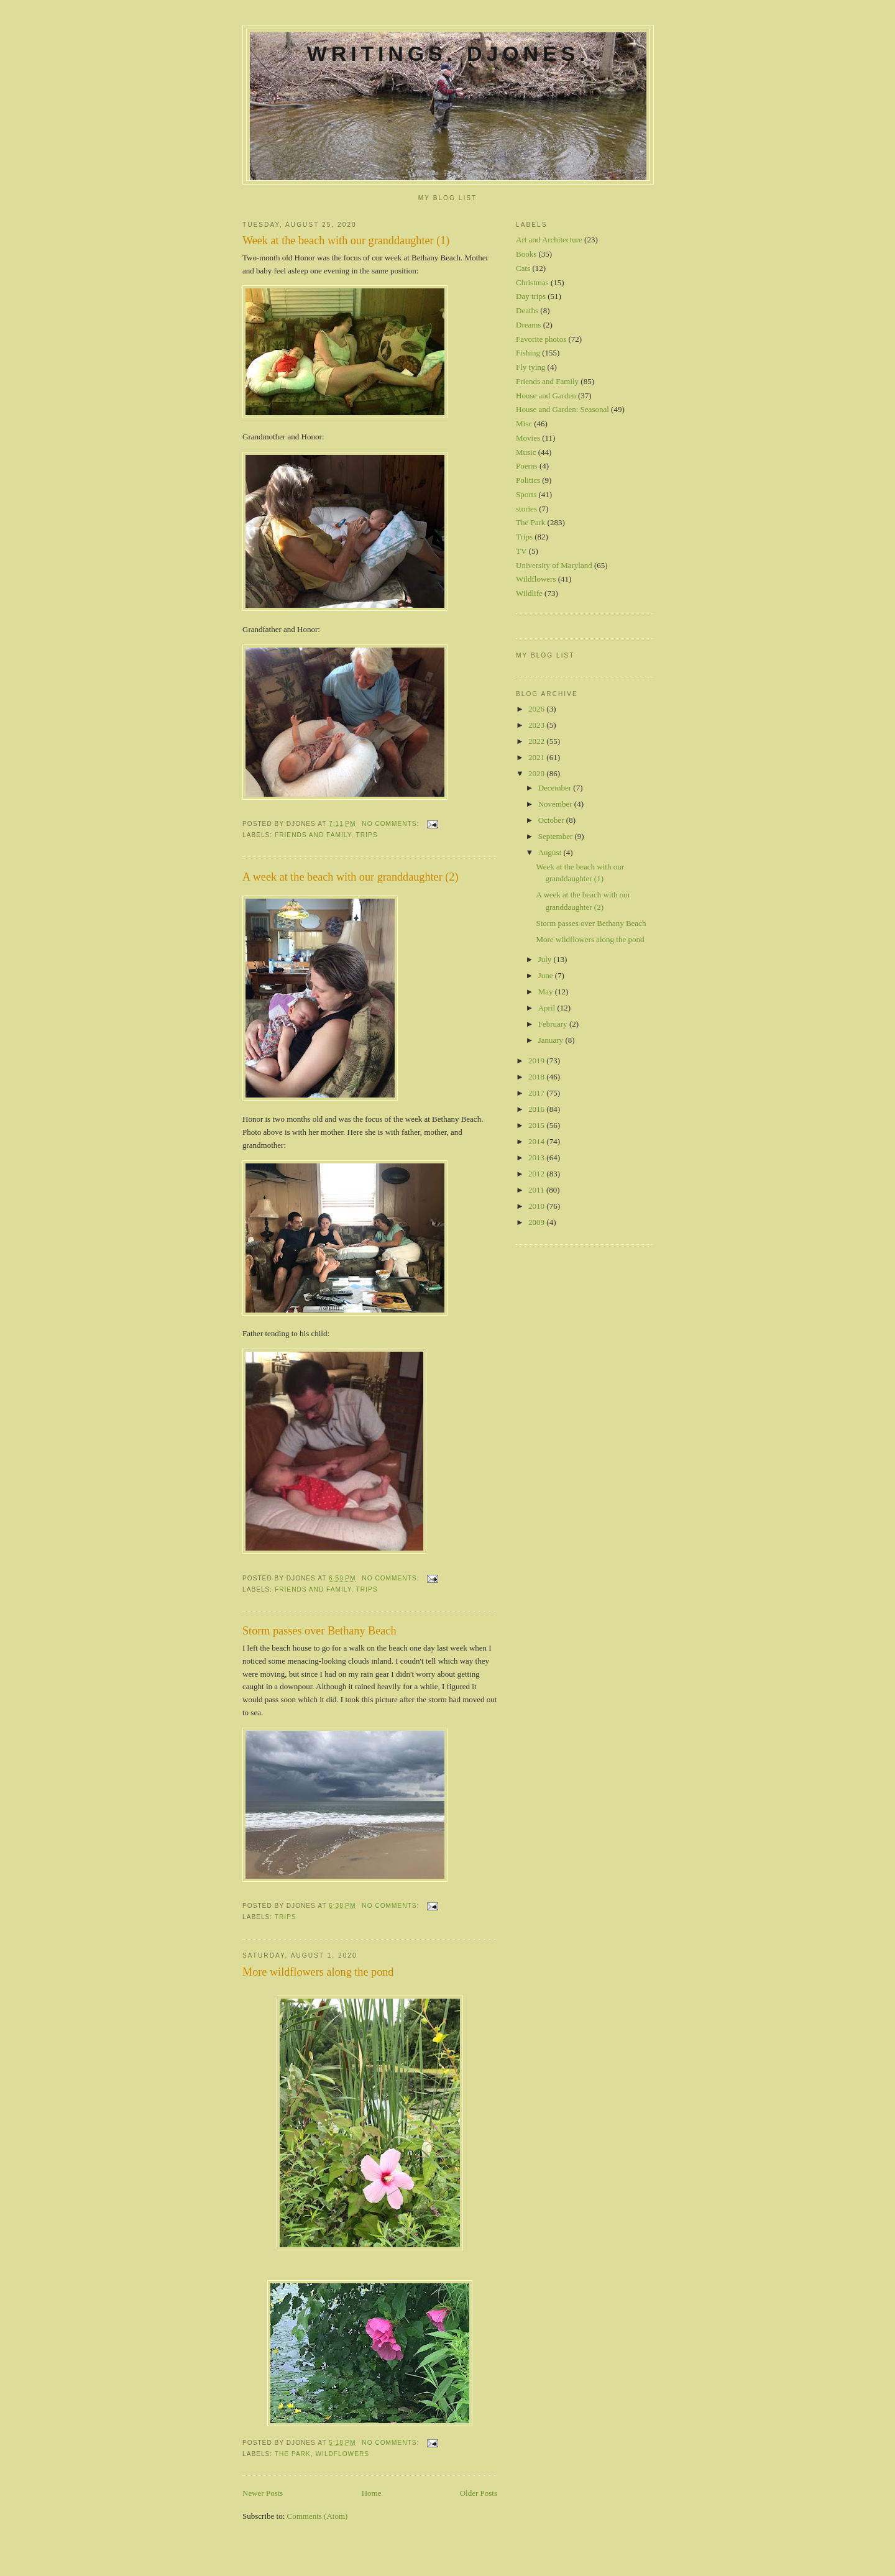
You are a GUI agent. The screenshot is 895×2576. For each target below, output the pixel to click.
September (556, 836)
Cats (523, 268)
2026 (537, 708)
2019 (537, 1060)
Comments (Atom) (317, 2516)
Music (526, 452)
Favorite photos (541, 339)
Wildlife (529, 593)
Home (372, 2493)
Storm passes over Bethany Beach (319, 1631)
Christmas (532, 282)
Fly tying (530, 367)
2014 (537, 1141)
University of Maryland (554, 565)
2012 (537, 1173)
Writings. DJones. (448, 53)
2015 (537, 1125)
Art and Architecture (549, 239)
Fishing (528, 352)
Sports (526, 494)
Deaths (527, 310)
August (551, 852)
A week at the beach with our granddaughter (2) (350, 877)
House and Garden (546, 395)
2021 (537, 757)
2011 (537, 1189)
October (552, 820)
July (546, 959)
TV (521, 551)
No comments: (391, 823)
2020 (537, 773)
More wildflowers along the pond (317, 1972)
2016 (537, 1109)
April (548, 1007)
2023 (537, 725)
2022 (537, 741)
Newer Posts (262, 2493)
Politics (528, 480)
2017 (537, 1093)
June (546, 975)
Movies (528, 437)
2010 (537, 1206)
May (546, 991)
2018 (537, 1076)
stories (526, 508)
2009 (537, 1222)
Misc (524, 423)
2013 (537, 1157)
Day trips (531, 296)
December (556, 787)
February (553, 1024)
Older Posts (478, 2493)
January (552, 1040)
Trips (367, 835)
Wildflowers (343, 2453)
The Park (293, 2453)
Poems (527, 465)
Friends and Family (313, 835)
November (556, 804)
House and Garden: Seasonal (562, 409)
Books (526, 254)
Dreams (528, 324)
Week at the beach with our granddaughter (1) (345, 240)
